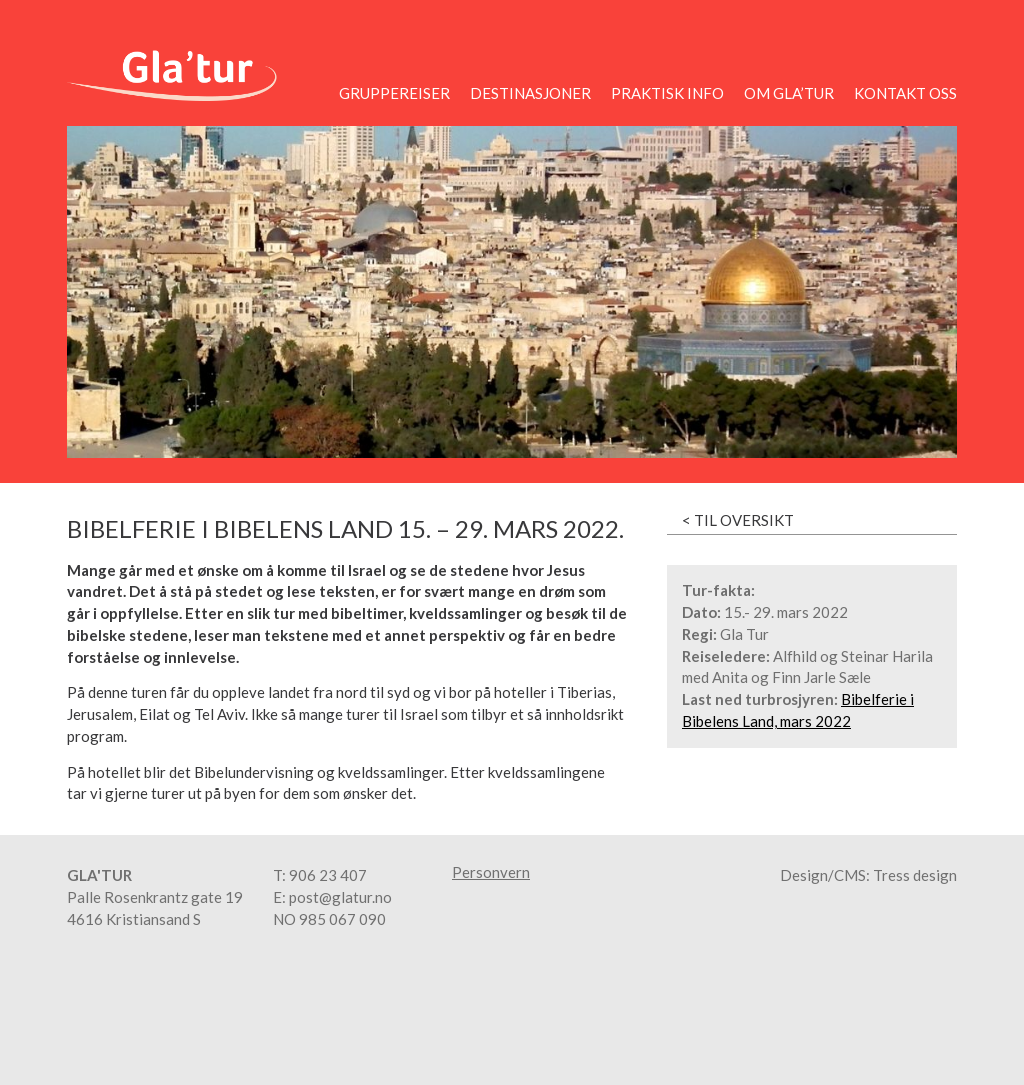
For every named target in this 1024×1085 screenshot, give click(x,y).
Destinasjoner (530, 93)
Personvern (491, 872)
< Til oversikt (738, 520)
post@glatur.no (340, 897)
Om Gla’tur (789, 93)
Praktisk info (667, 93)
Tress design (915, 875)
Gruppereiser (394, 93)
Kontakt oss (905, 93)
